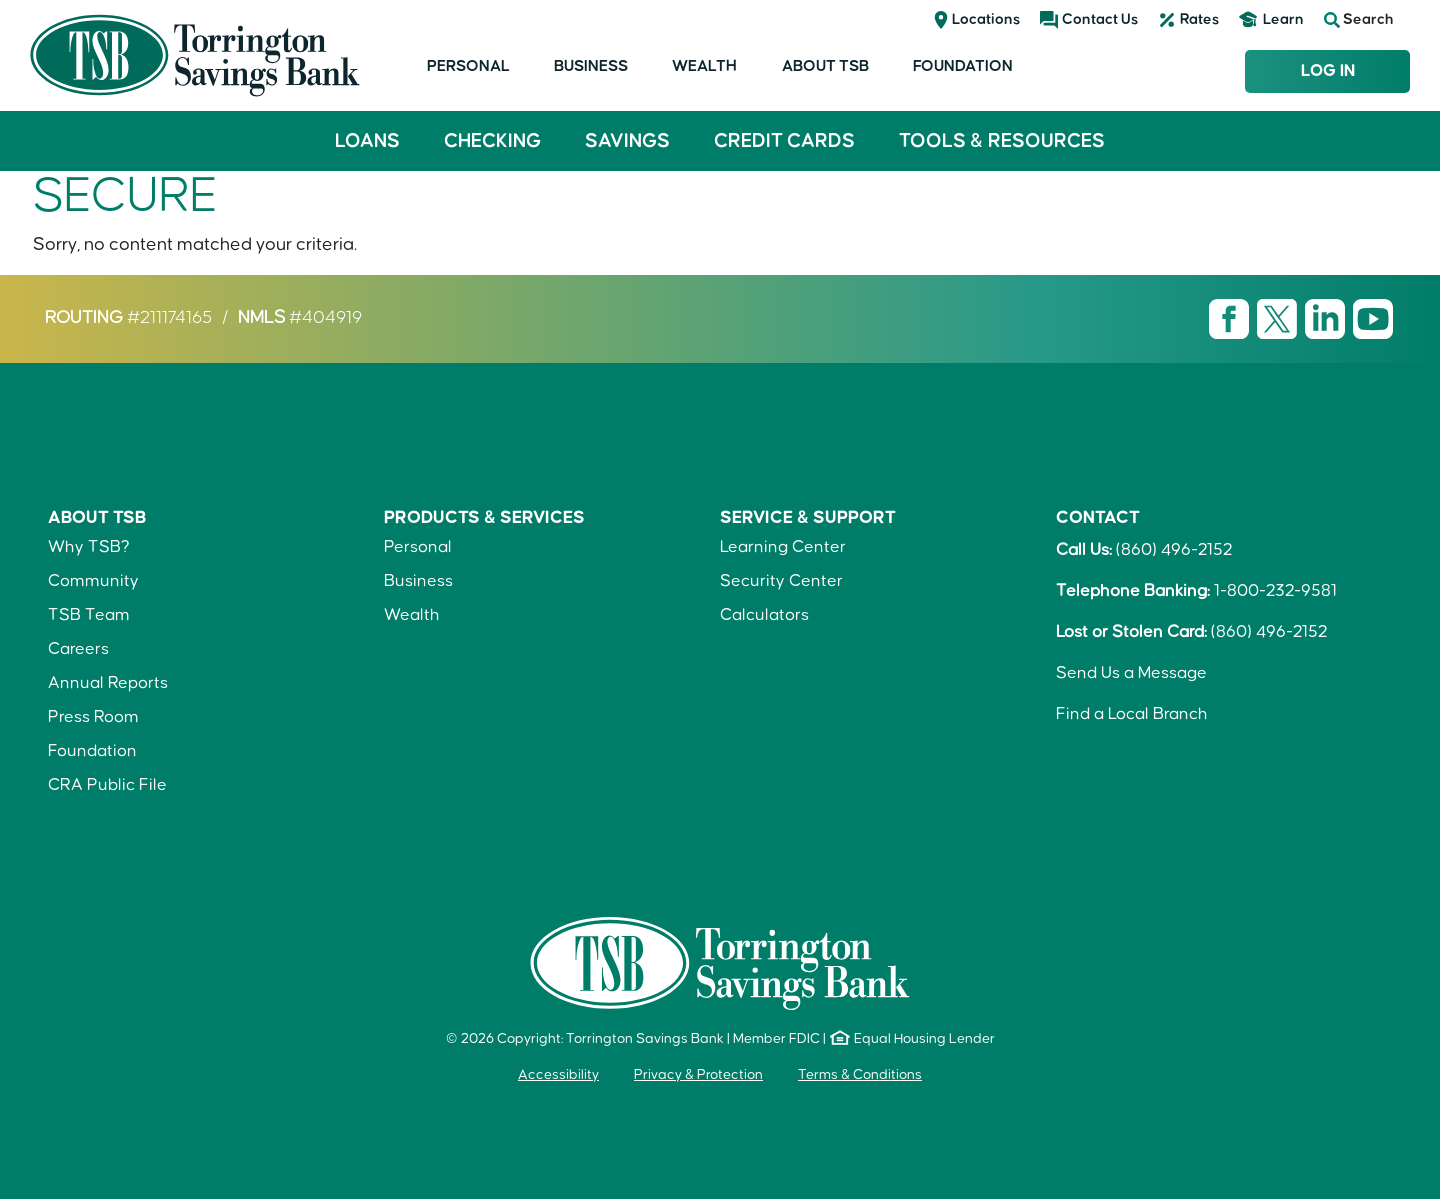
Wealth (704, 66)
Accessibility (558, 1075)
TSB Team (89, 615)
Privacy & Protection (698, 1075)
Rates (1199, 19)
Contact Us (1100, 19)
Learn (1283, 19)
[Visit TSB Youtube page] (1373, 318)
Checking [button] (492, 141)
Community (93, 581)
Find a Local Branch (1132, 714)
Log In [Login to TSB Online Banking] (1328, 71)
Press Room (93, 717)
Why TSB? (89, 547)
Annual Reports (108, 683)
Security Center (781, 581)
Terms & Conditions (860, 1075)
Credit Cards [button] (784, 141)
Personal (468, 66)
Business (591, 66)
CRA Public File (107, 785)
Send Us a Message (1131, 673)
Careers (78, 649)
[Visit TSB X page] (1279, 318)
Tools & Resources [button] (1002, 141)
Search (1359, 20)
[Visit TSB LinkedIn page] (1327, 318)
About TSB (825, 66)
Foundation (963, 66)
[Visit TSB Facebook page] (1231, 318)
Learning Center (783, 547)
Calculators (764, 615)
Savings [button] (627, 141)
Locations (986, 19)
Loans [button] (367, 141)
